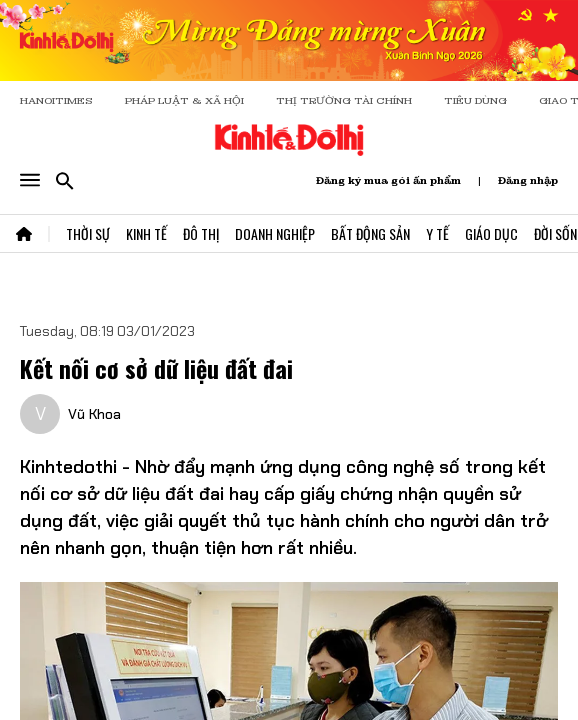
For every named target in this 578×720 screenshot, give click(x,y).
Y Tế (437, 233)
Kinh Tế (146, 233)
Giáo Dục (491, 233)
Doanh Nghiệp (275, 233)
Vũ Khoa (94, 414)
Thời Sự (88, 233)
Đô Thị (201, 233)
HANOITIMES (56, 100)
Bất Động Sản (370, 233)
